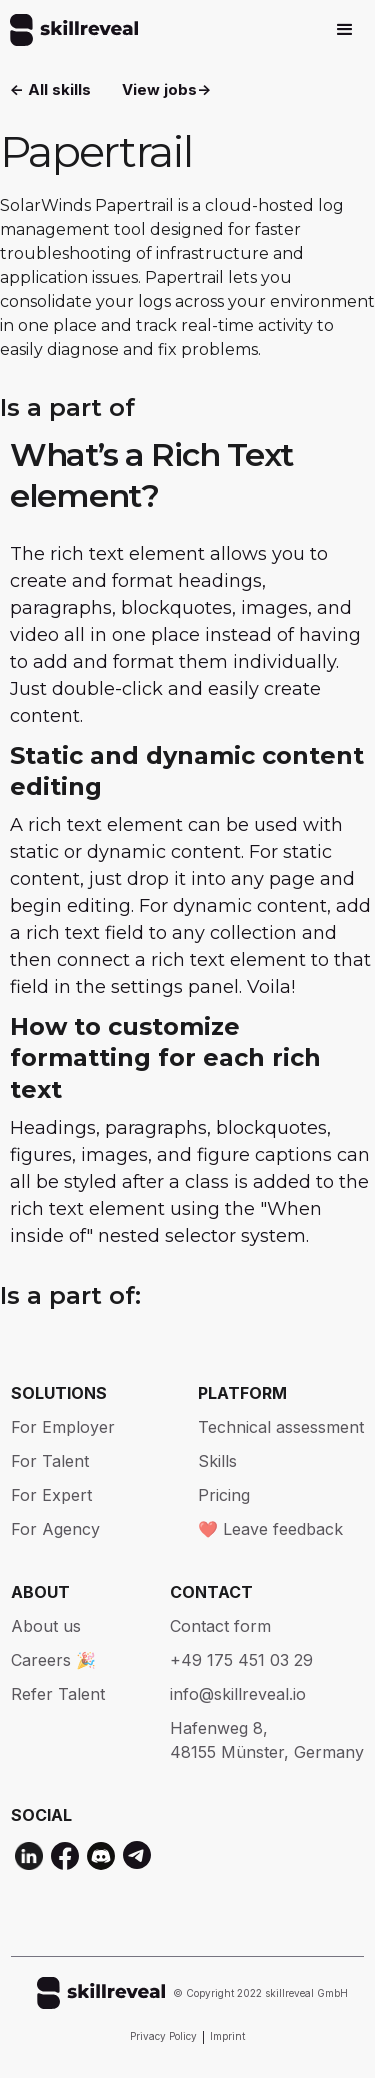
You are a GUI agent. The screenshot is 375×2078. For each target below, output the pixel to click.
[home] (69, 30)
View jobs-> (166, 89)
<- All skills (50, 89)
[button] (345, 30)
